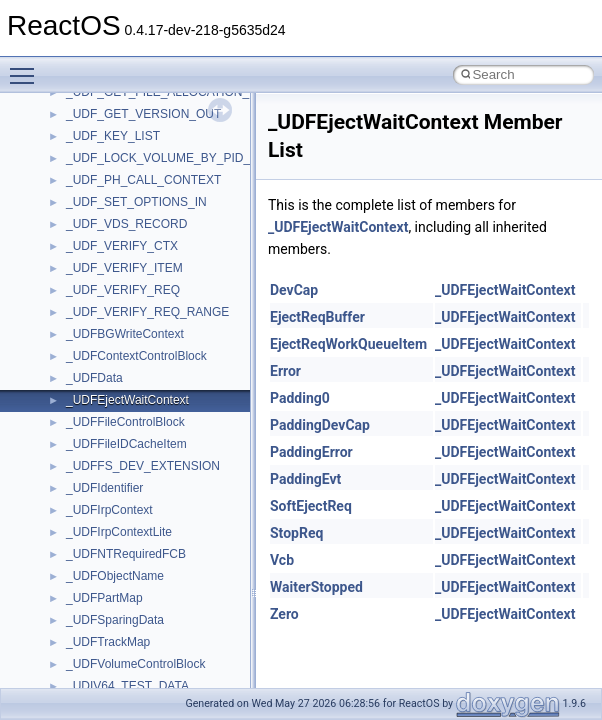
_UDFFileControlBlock (125, 422)
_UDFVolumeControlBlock (135, 664)
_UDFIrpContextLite (119, 532)
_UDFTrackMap (108, 642)
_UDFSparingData (115, 620)
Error (285, 371)
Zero (284, 614)
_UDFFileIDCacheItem (126, 444)
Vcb (282, 560)
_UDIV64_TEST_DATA (127, 686)
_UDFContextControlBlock (136, 356)
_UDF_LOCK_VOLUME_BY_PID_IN (164, 158)
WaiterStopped (316, 587)
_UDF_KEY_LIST (113, 136)
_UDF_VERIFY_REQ (123, 290)
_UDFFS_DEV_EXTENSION (143, 466)
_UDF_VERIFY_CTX (122, 246)
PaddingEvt (305, 479)
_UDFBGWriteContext (125, 334)
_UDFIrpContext (109, 510)
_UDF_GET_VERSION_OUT (143, 114)
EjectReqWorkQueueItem (348, 344)
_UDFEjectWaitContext (127, 400)
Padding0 (300, 398)
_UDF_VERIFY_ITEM (124, 268)
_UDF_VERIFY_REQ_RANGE (147, 312)
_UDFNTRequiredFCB (126, 554)
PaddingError (311, 452)
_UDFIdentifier (104, 488)
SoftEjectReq (311, 506)
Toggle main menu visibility (27, 67)
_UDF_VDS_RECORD (126, 224)
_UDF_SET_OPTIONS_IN (136, 202)
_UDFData (94, 378)
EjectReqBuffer (317, 317)
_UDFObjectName (115, 576)
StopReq (296, 533)
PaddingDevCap (320, 425)
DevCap (294, 290)
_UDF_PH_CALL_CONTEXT (143, 180)
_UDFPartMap (104, 598)
